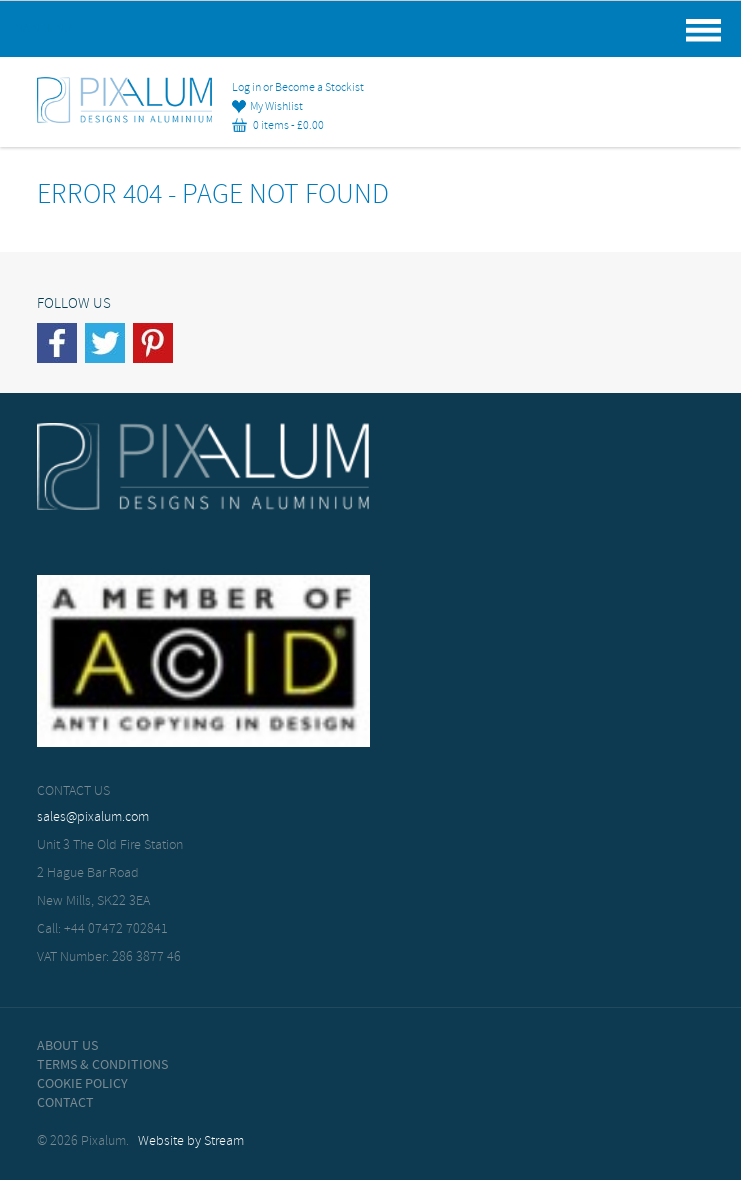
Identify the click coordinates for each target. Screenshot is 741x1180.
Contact (65, 1103)
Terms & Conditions (102, 1065)
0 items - (278, 126)
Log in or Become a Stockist (298, 88)
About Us (67, 1046)
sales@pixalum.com (93, 817)
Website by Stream (191, 1141)
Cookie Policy (82, 1084)
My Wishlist (267, 107)
